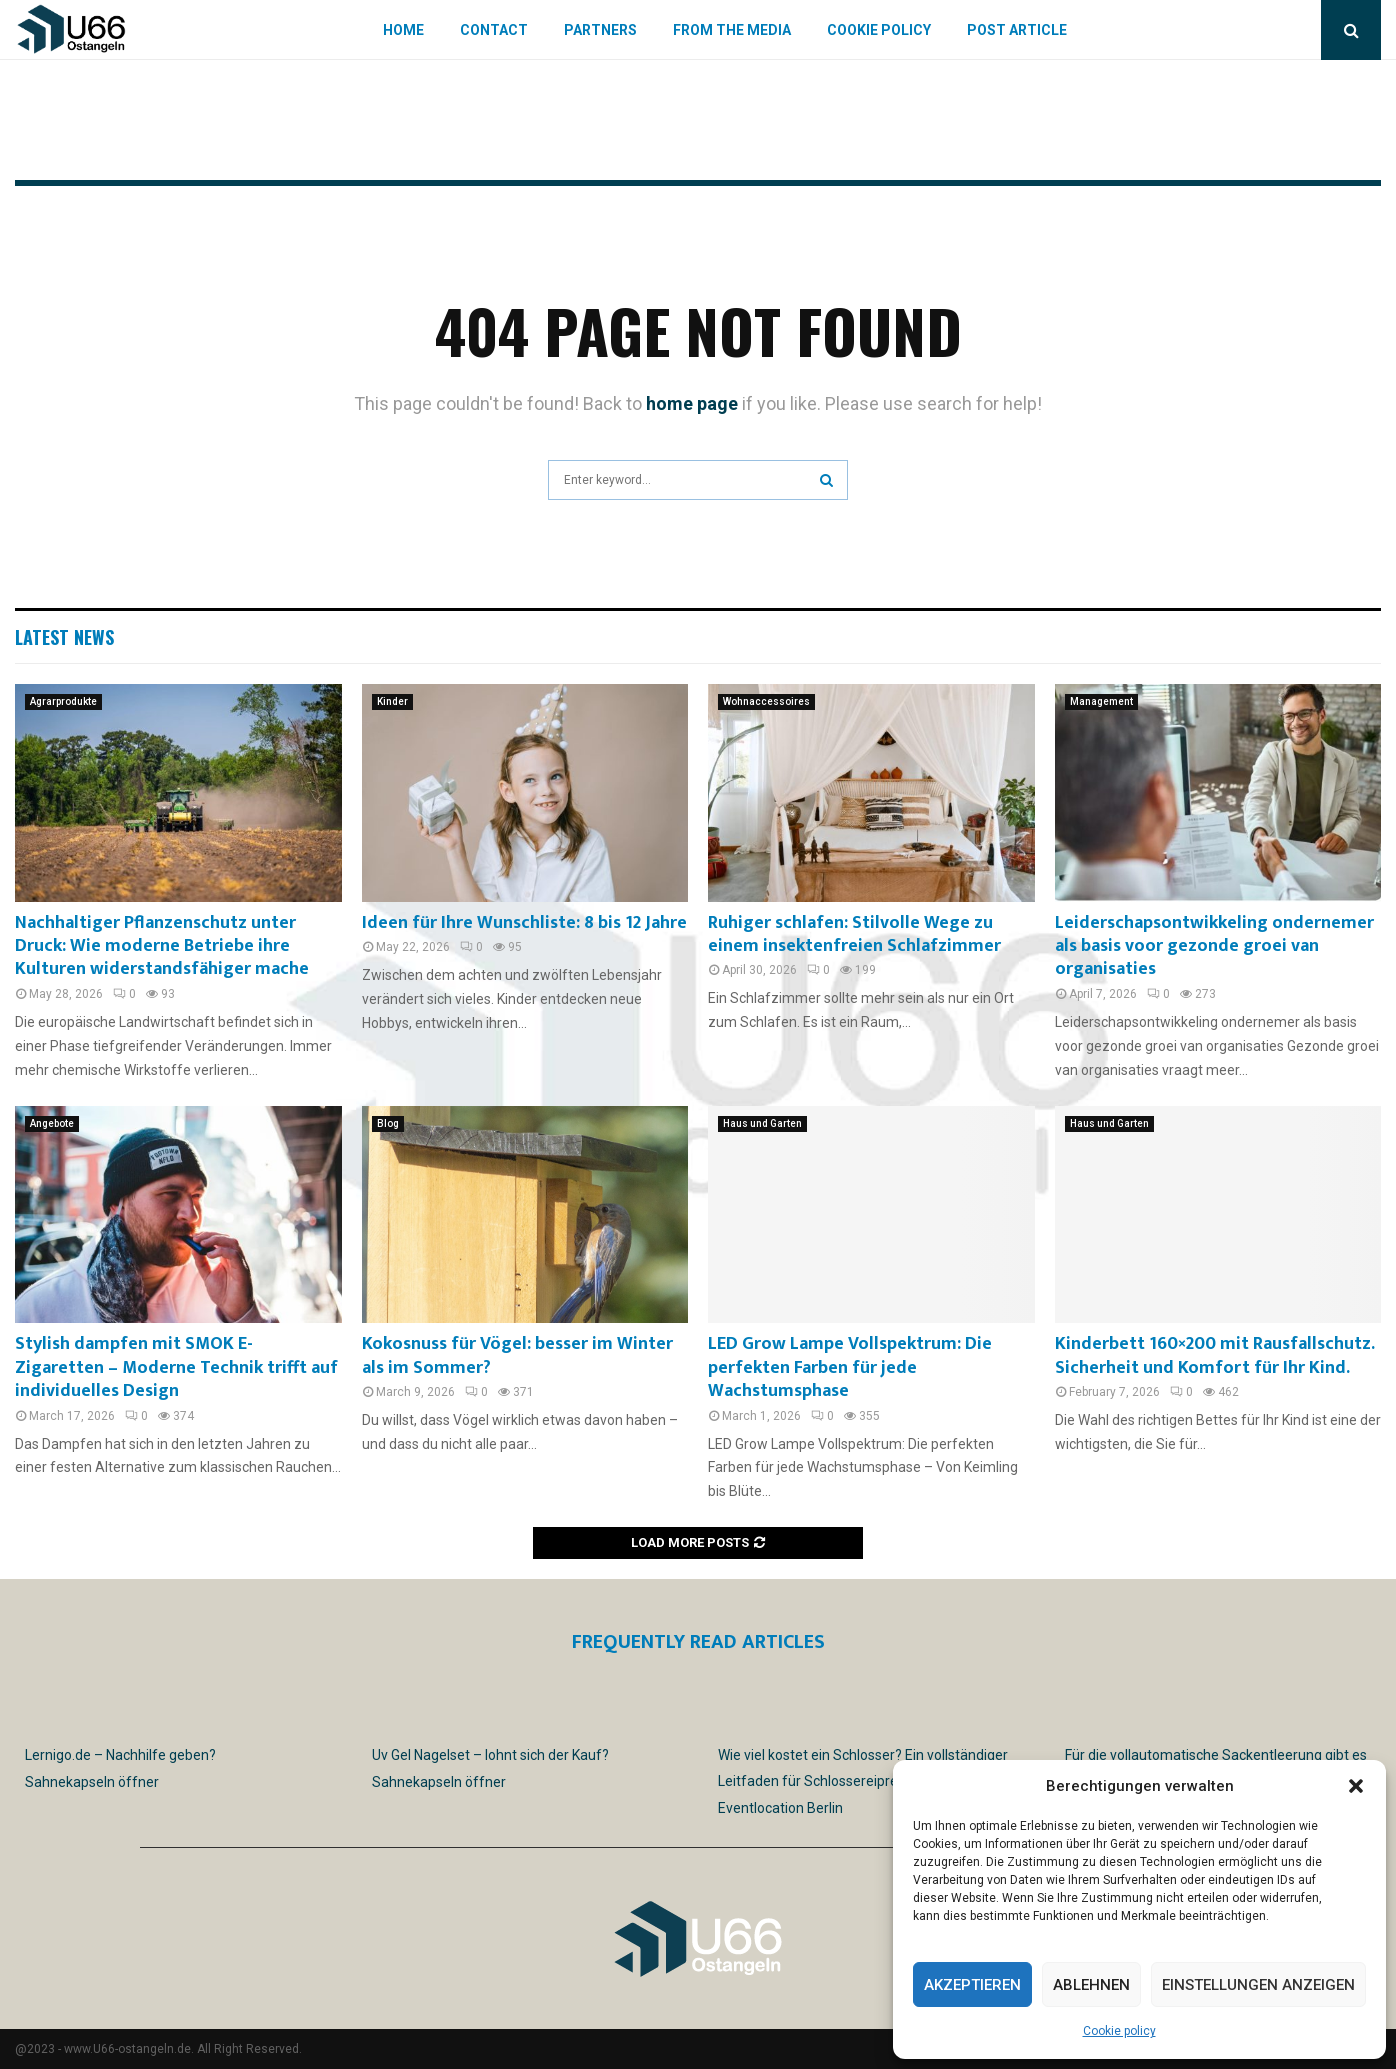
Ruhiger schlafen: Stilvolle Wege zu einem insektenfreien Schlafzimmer (854, 934)
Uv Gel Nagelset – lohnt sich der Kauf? (490, 1755)
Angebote (52, 1123)
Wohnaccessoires (766, 701)
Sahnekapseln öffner (92, 1782)
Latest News (64, 637)
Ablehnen (1091, 1985)
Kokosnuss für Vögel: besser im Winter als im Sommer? (517, 1355)
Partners (600, 30)
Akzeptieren (972, 1985)
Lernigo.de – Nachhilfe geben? (120, 1755)
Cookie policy (1119, 2031)
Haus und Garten (762, 1123)
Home (403, 30)
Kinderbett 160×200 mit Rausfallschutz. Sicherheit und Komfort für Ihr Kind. (1214, 1355)
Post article (1017, 30)
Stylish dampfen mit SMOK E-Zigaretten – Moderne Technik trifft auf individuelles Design (176, 1367)
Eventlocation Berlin (780, 1808)
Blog (388, 1123)
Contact (494, 30)
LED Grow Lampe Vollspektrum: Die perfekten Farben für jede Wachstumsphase (850, 1367)
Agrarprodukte (63, 701)
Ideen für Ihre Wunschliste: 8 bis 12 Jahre (524, 923)
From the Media (732, 30)
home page (692, 403)
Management (1101, 701)
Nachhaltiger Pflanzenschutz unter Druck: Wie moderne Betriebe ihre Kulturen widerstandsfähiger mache (162, 946)
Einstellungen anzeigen (1258, 1985)
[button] (1356, 1786)
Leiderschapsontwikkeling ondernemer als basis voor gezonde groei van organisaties (1214, 946)
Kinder (392, 701)
